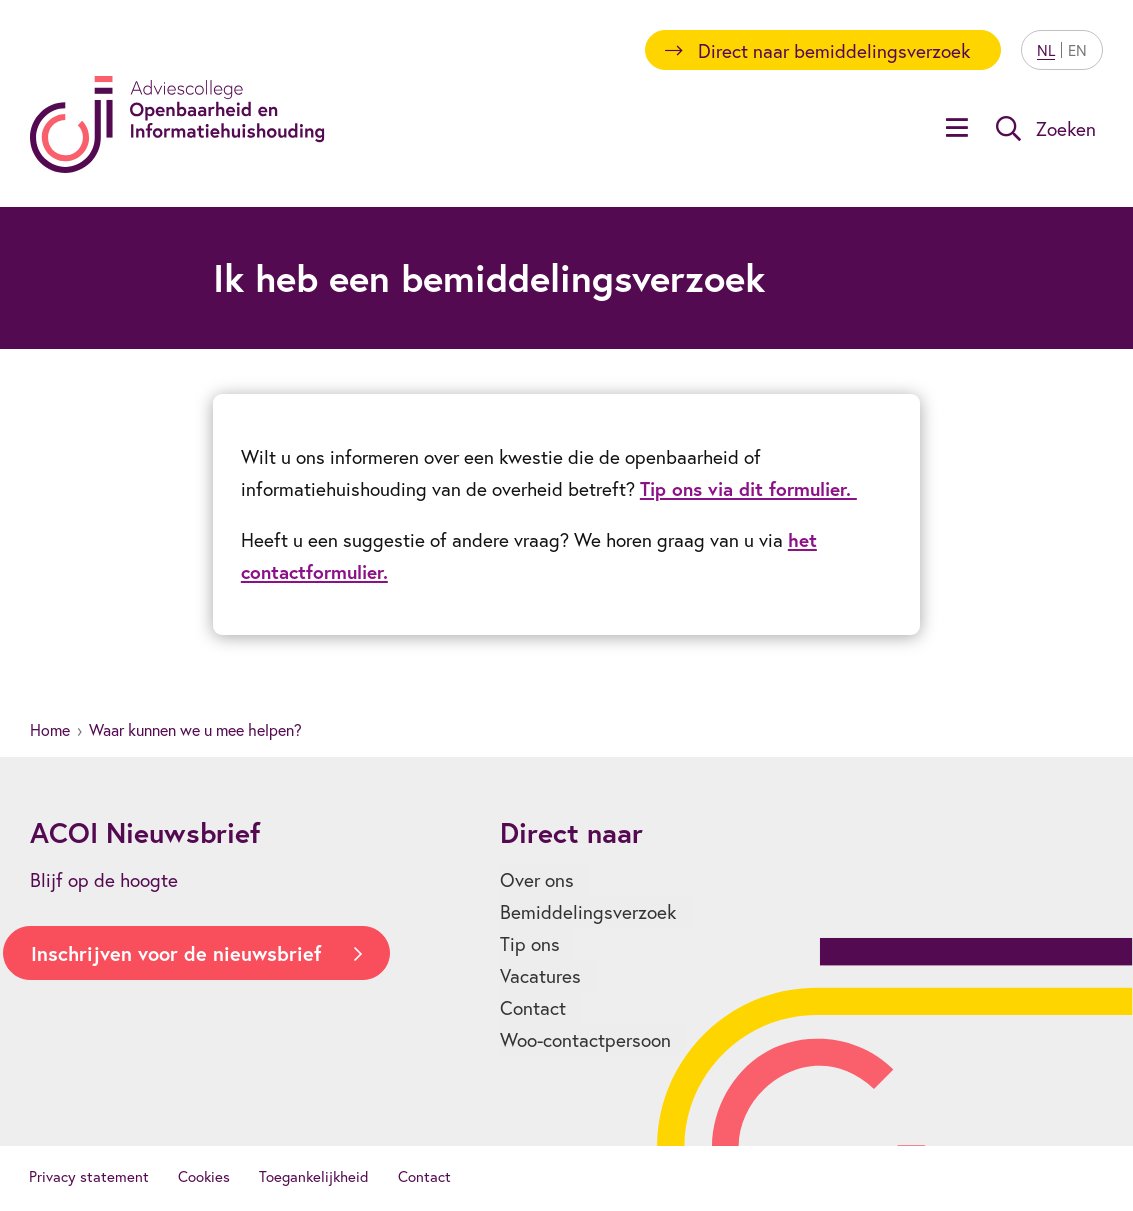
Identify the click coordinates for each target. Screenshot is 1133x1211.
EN (1077, 50)
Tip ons (530, 943)
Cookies (204, 1176)
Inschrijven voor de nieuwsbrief (176, 953)
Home (50, 729)
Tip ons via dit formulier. (748, 488)
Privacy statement (89, 1176)
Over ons (537, 879)
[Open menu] (957, 129)
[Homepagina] (177, 124)
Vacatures (540, 975)
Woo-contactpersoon (585, 1039)
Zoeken (1066, 128)
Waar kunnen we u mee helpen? (195, 729)
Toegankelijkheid (314, 1176)
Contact (533, 1007)
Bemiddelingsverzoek (588, 911)
